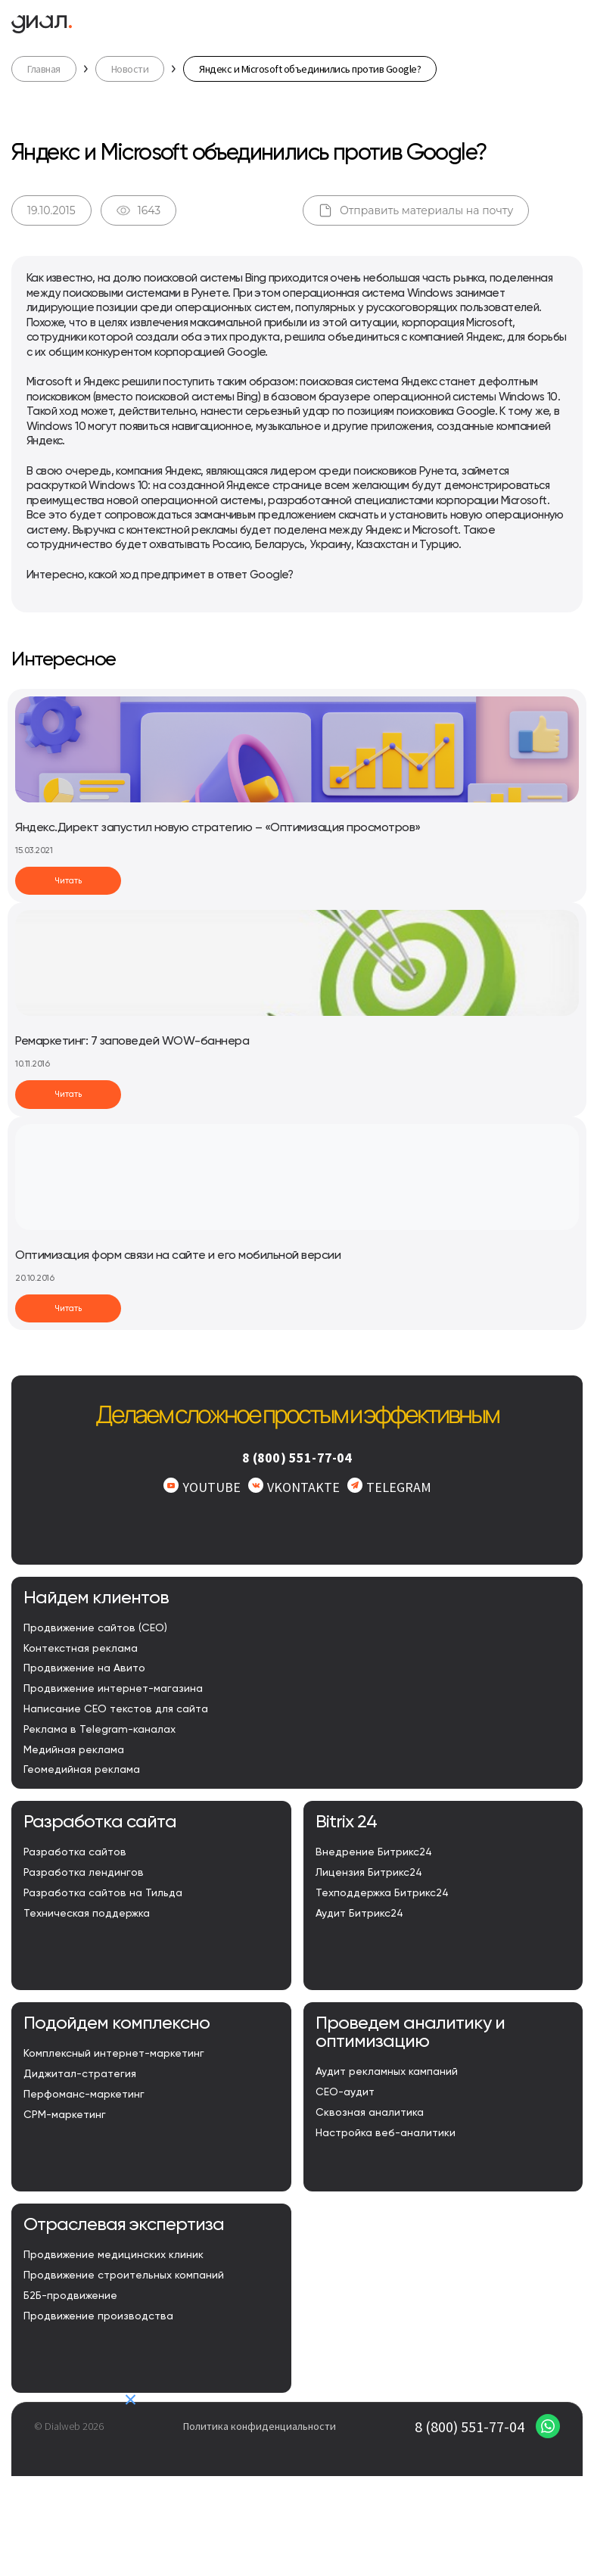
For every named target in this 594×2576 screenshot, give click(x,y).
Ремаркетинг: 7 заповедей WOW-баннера (132, 1042)
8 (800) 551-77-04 (297, 1457)
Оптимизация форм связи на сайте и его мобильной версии (178, 1256)
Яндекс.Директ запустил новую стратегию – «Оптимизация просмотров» (218, 828)
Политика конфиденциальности (259, 2426)
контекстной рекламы (182, 530)
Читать (68, 881)
